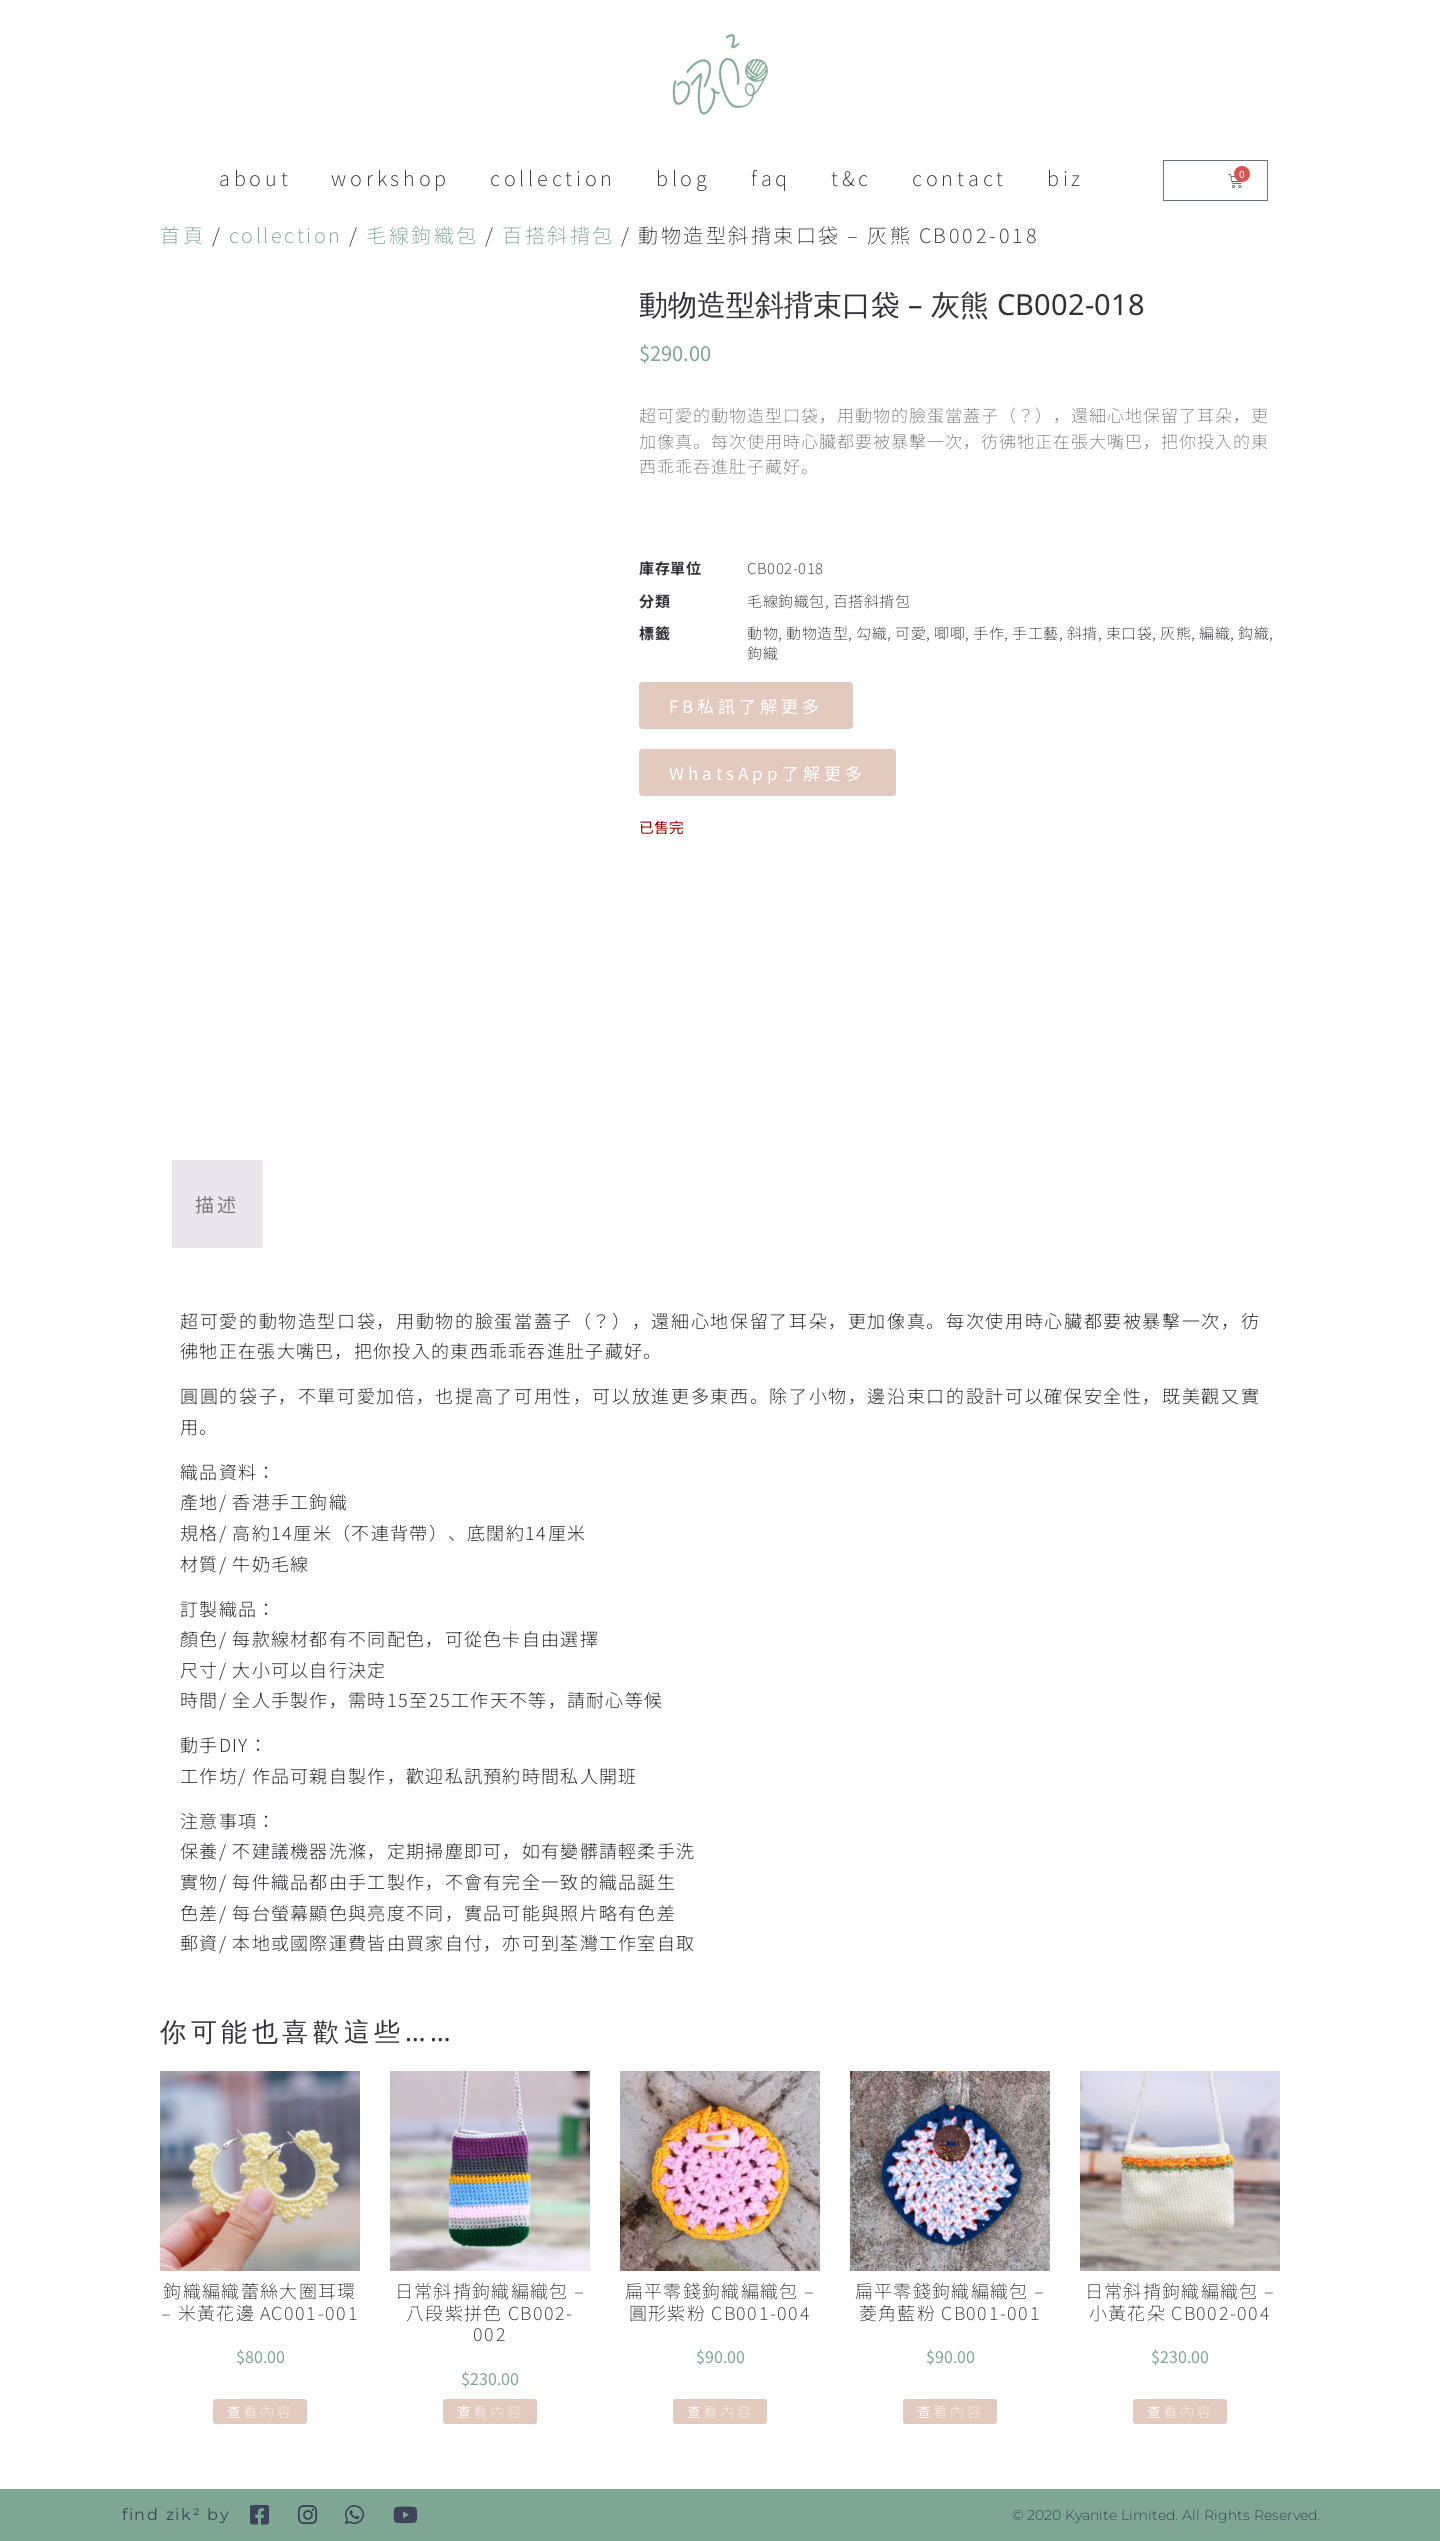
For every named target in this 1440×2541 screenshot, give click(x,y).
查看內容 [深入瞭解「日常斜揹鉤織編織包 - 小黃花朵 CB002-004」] (1180, 2411)
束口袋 (1129, 632)
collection (553, 177)
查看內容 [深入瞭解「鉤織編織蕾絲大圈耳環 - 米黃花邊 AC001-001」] (260, 2411)
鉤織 (762, 652)
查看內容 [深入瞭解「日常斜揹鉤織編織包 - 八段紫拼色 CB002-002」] (490, 2411)
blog (683, 177)
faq (771, 177)
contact (959, 177)
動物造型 (817, 632)
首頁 (182, 234)
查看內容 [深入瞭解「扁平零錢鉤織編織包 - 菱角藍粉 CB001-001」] (950, 2411)
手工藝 (1035, 632)
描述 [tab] (217, 1203)
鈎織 (1253, 632)
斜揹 (1082, 632)
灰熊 (1175, 632)
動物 (762, 632)
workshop (390, 177)
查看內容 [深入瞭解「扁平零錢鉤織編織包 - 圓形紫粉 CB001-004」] (720, 2411)
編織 (1214, 632)
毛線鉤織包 (422, 234)
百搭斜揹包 (558, 234)
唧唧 (949, 632)
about (255, 177)
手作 (988, 632)
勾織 (871, 632)
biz (1065, 177)
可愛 (910, 632)
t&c (851, 177)
